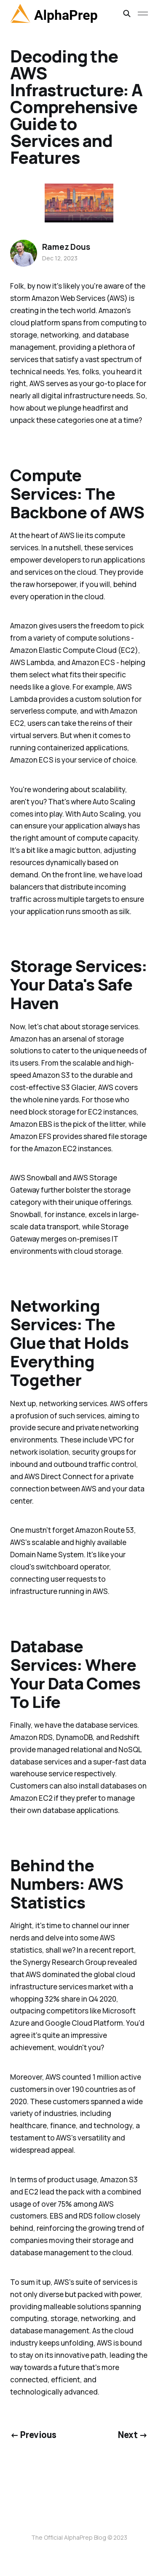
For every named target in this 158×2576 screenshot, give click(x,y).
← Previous (33, 2435)
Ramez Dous (66, 246)
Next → (133, 2435)
